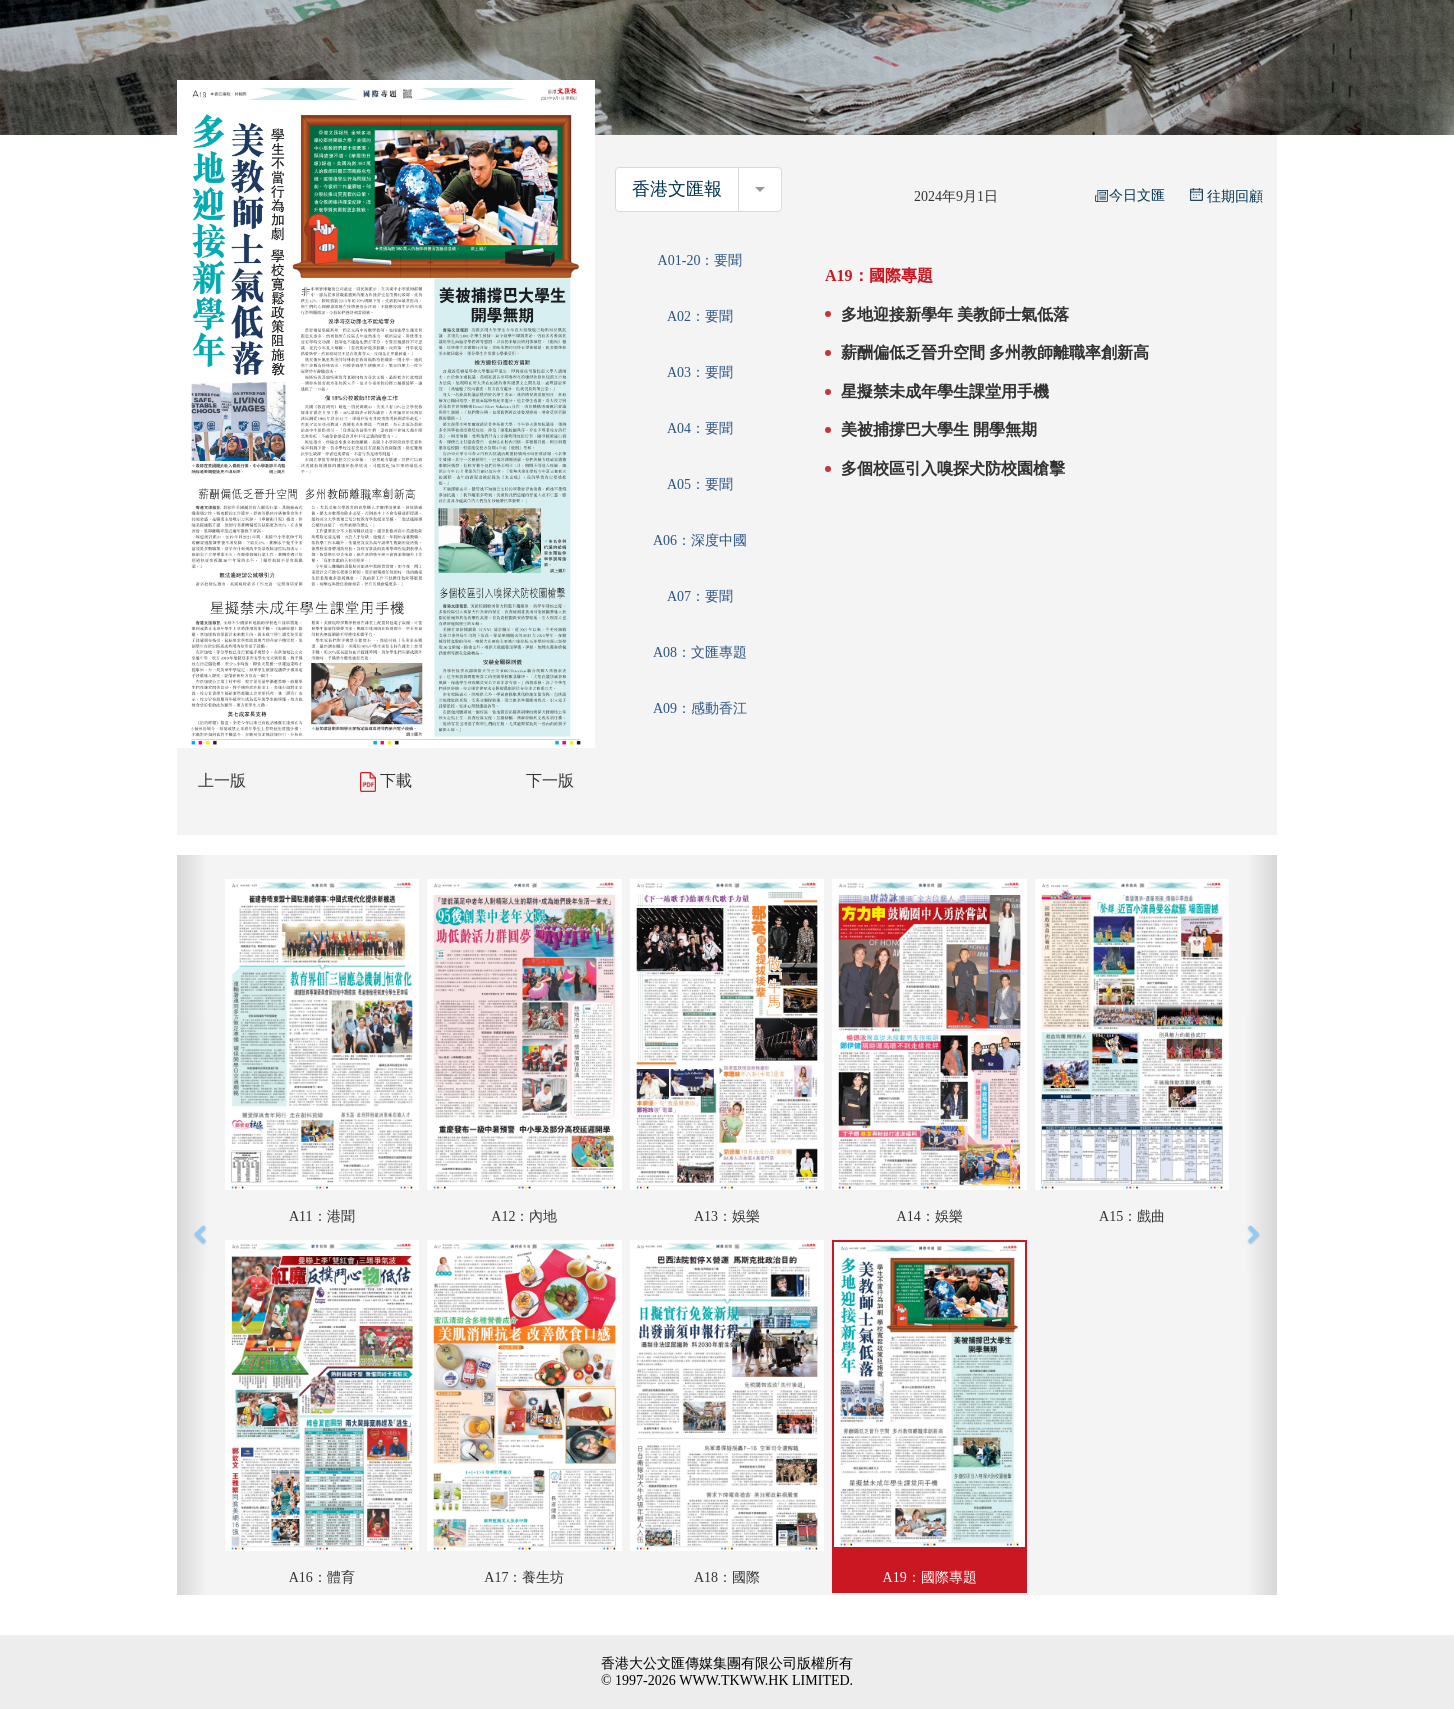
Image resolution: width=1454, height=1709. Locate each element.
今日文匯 (1130, 195)
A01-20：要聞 (700, 260)
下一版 (550, 780)
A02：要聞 (700, 316)
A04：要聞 (700, 428)
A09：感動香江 (700, 708)
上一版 (222, 780)
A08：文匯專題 (700, 652)
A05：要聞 (700, 484)
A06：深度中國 (700, 540)
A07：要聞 (700, 596)
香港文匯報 (677, 189)
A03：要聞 (700, 372)
